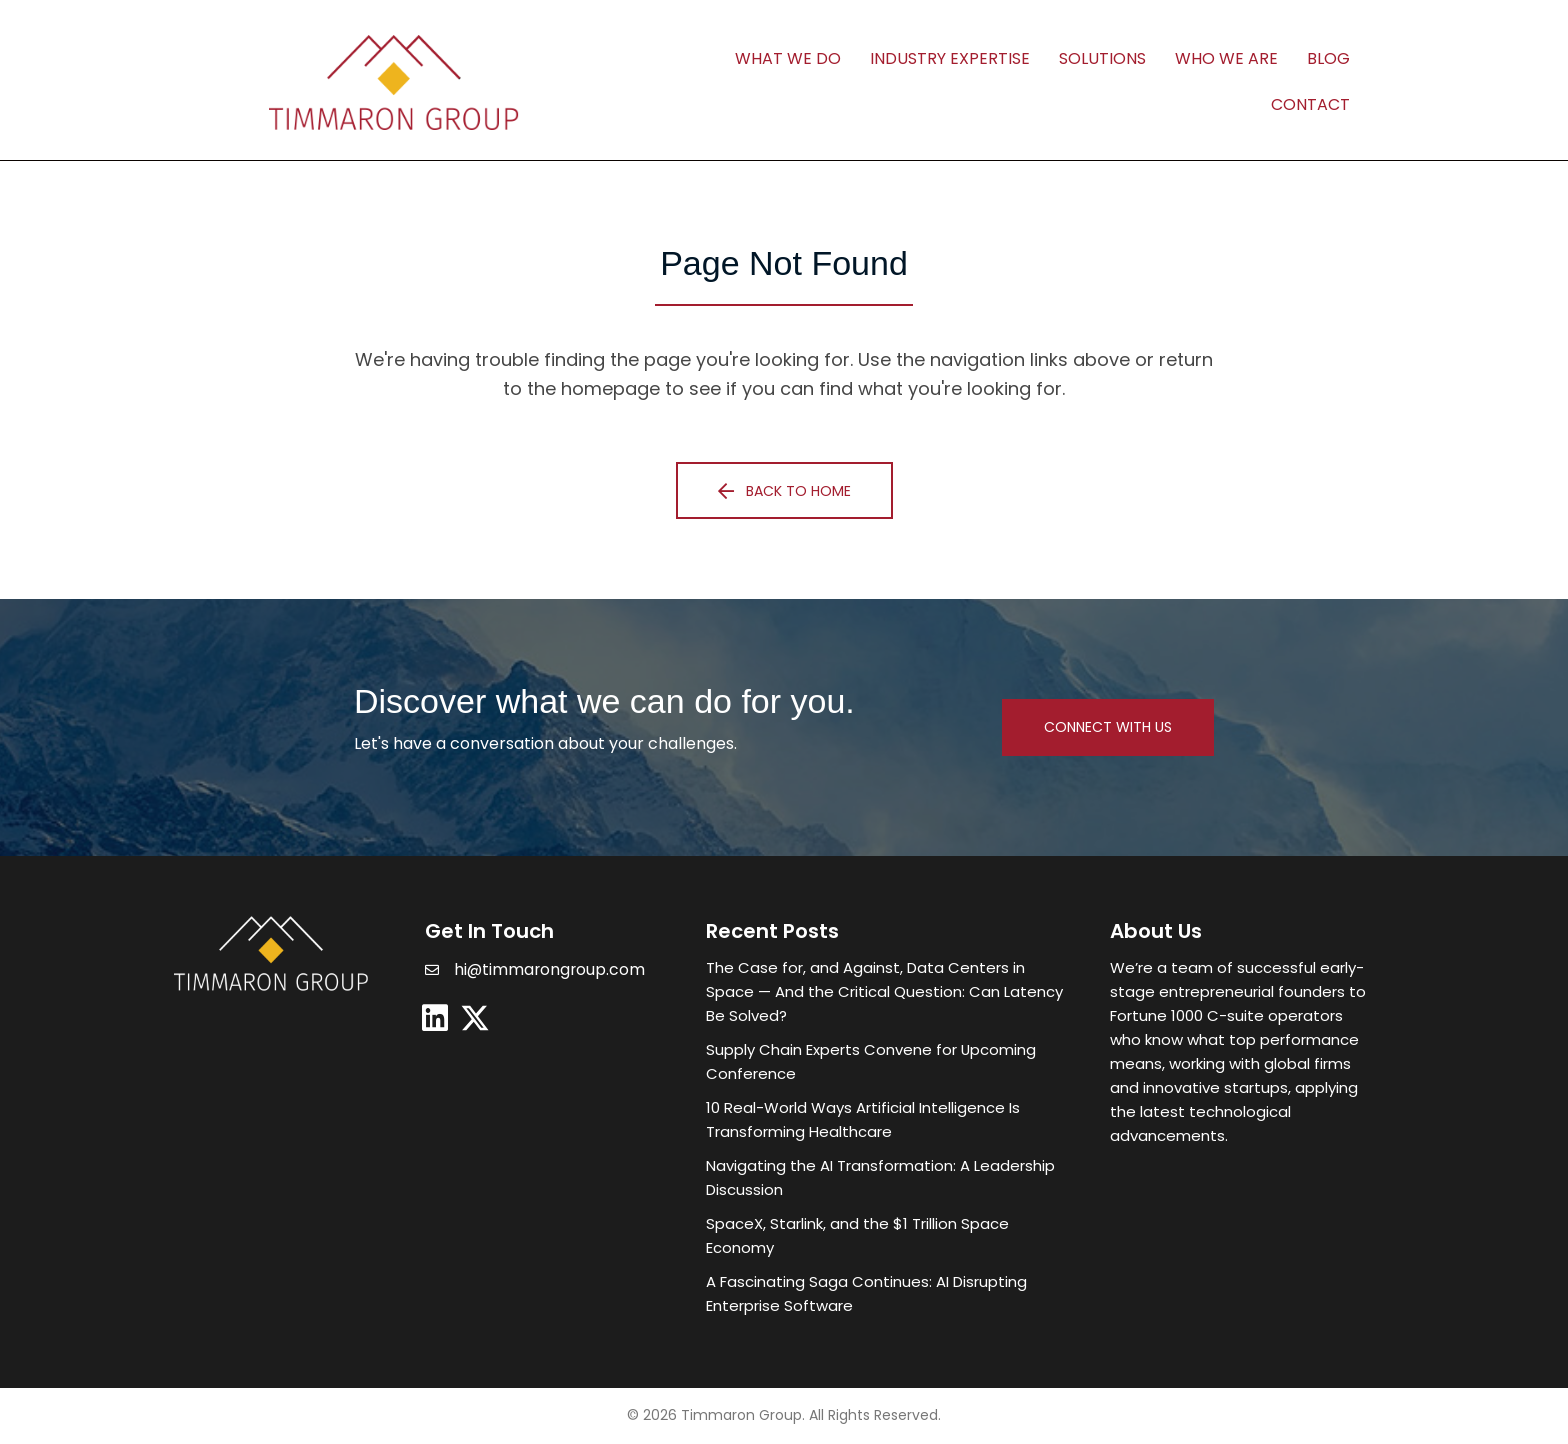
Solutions (1102, 58)
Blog (1328, 58)
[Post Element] (888, 992)
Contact (1310, 104)
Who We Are (1226, 58)
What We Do (788, 58)
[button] (784, 490)
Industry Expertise (950, 58)
